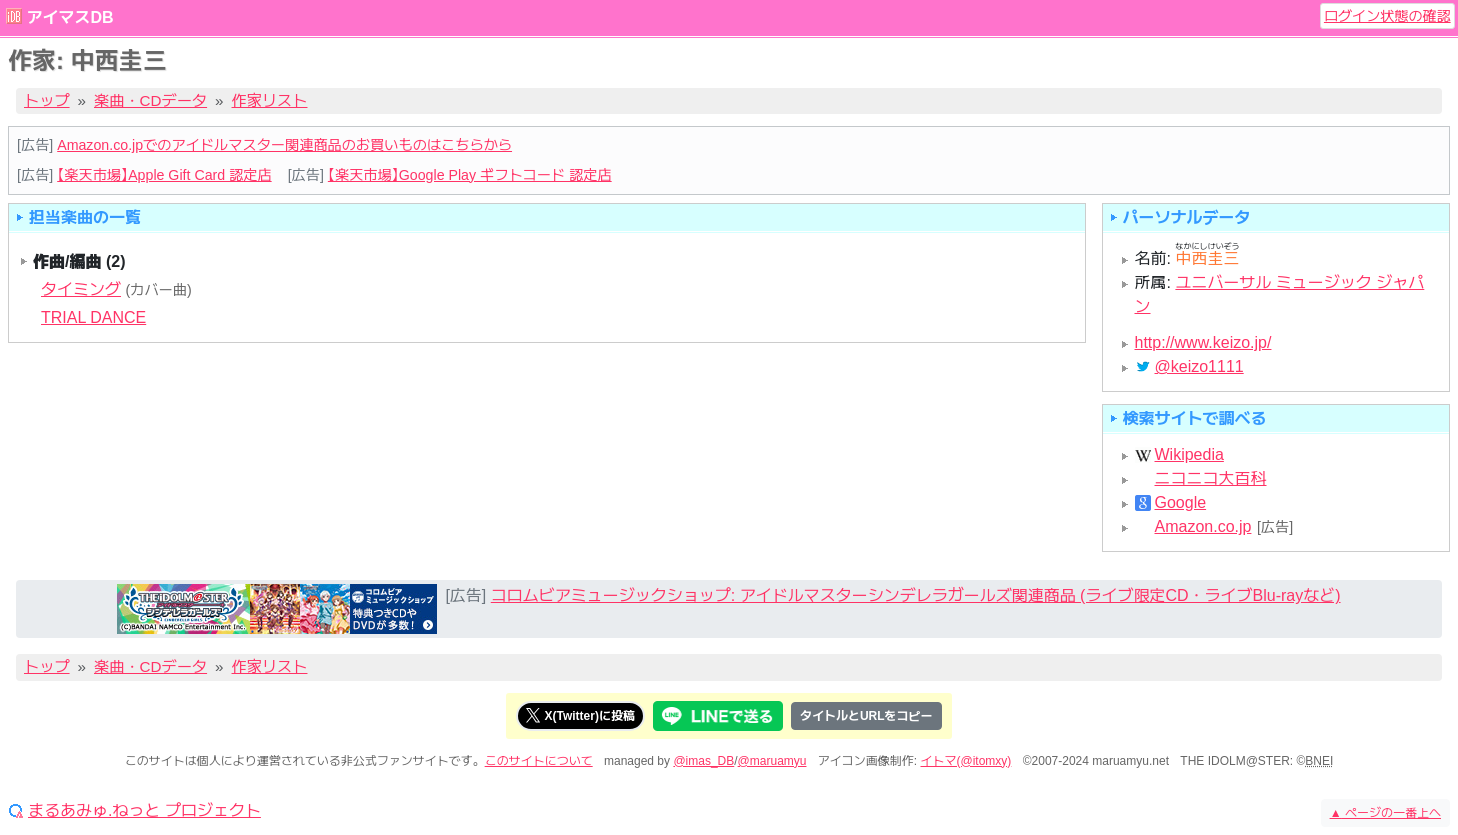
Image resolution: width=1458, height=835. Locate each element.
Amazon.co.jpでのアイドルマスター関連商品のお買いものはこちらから (284, 145)
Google (1181, 503)
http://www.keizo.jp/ (1203, 342)
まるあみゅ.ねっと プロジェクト (144, 811)
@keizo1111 (1199, 367)
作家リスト (270, 100)
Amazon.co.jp (1203, 527)
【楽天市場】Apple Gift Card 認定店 (164, 175)
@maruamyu (772, 761)
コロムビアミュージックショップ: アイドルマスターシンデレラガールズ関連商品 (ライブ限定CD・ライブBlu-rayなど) (916, 595)
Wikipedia (1189, 455)
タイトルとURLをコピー (866, 716)
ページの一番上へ (1385, 813)
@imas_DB (703, 761)
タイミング (81, 289)
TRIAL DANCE (93, 317)
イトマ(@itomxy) (966, 761)
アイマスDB (69, 17)
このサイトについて (539, 761)
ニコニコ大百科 (1211, 479)
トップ (47, 100)
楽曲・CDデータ (150, 100)
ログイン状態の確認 (1387, 16)
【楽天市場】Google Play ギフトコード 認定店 (470, 175)
